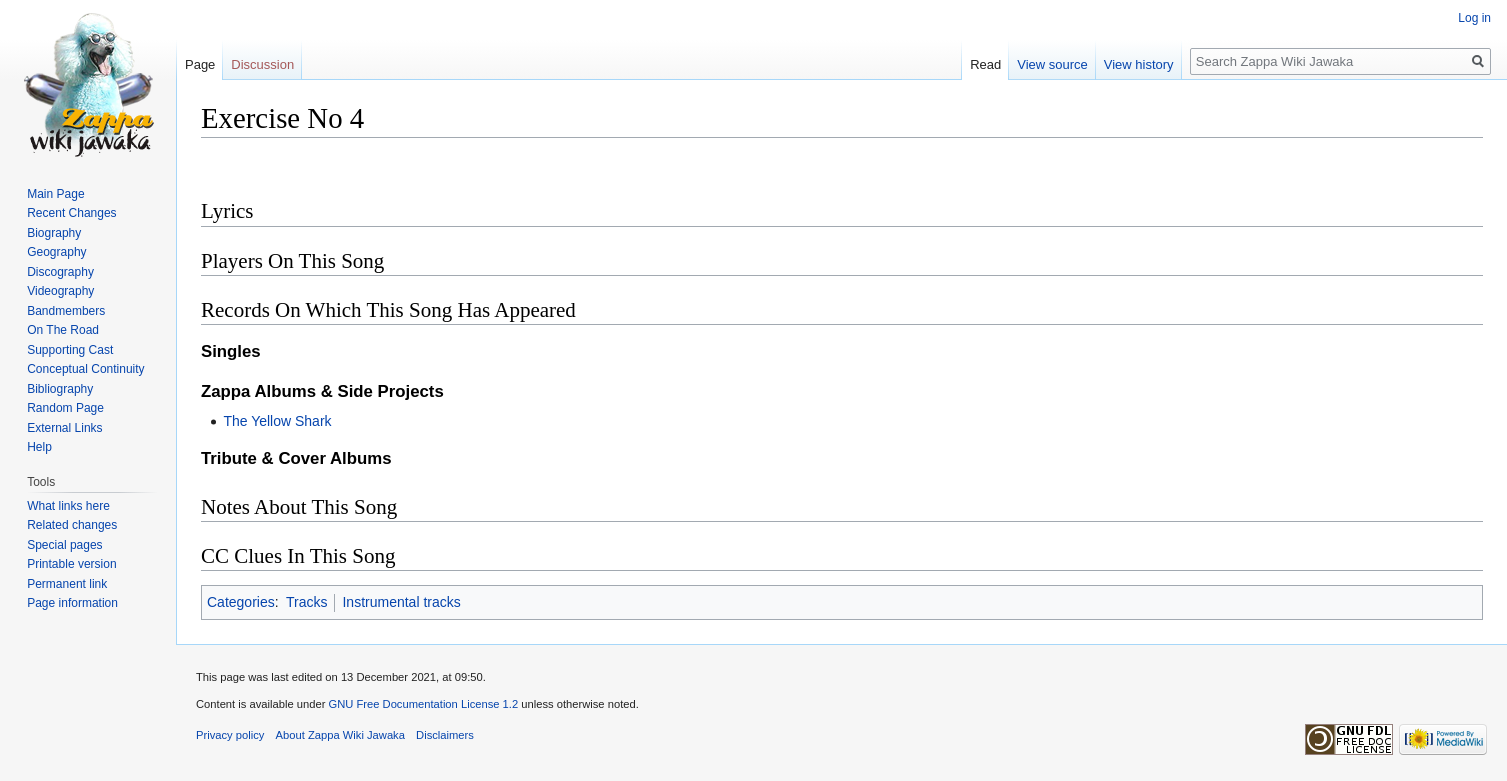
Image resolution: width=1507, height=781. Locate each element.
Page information (72, 603)
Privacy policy (230, 735)
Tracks (306, 602)
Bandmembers (66, 311)
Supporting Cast (70, 350)
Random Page (65, 408)
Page (200, 64)
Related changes (72, 525)
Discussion (262, 64)
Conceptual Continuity (85, 369)
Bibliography (60, 389)
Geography (56, 252)
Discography (60, 272)
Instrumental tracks (401, 602)
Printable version (71, 564)
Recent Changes (71, 213)
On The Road (63, 330)
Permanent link (67, 584)
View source (1052, 64)
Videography (60, 291)
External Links (64, 428)
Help (39, 447)
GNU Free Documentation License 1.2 (423, 704)
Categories (241, 602)
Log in (1474, 18)
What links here (68, 506)
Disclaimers (445, 735)
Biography (54, 233)
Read (985, 64)
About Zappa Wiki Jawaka (340, 735)
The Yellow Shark (277, 421)
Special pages (64, 545)
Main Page (55, 194)
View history (1139, 64)
